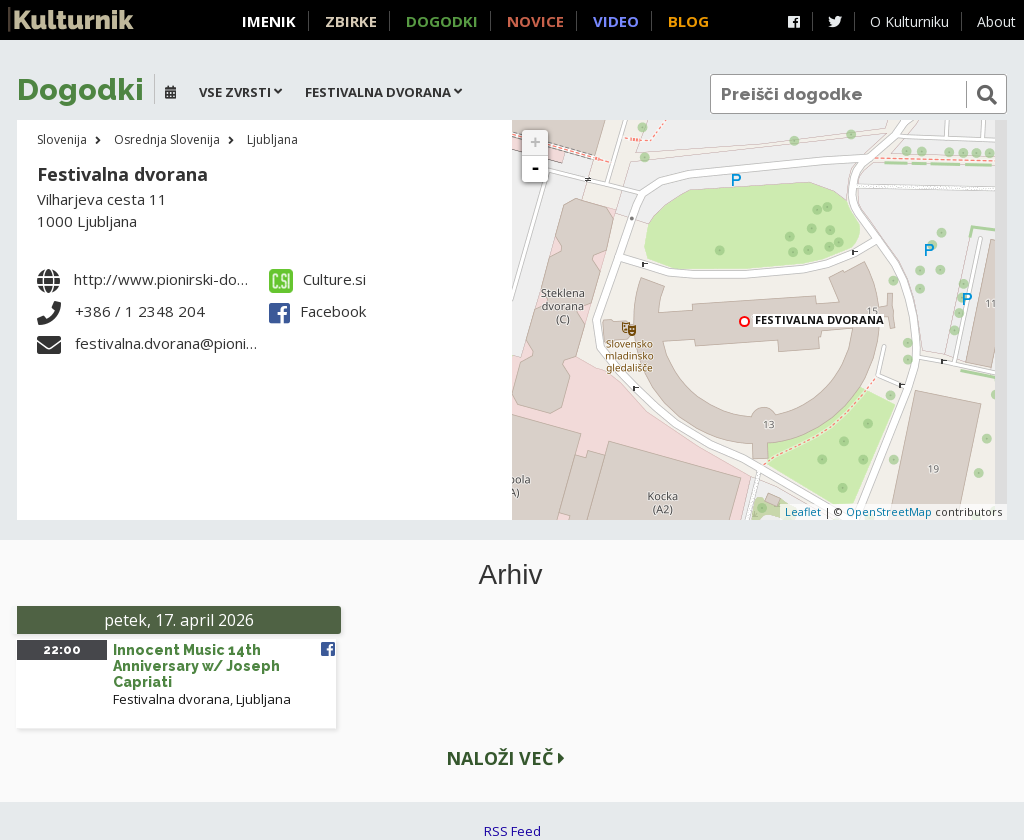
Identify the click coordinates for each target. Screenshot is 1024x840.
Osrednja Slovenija (167, 139)
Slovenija (62, 139)
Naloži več (505, 758)
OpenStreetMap (889, 511)
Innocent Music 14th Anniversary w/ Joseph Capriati (196, 666)
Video (616, 21)
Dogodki (442, 21)
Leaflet (803, 511)
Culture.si (317, 279)
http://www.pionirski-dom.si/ (172, 279)
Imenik (269, 21)
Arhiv (511, 575)
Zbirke (351, 21)
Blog (688, 21)
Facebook (317, 311)
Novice (535, 21)
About (996, 21)
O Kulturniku (909, 21)
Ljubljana (272, 139)
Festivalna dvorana (122, 174)
